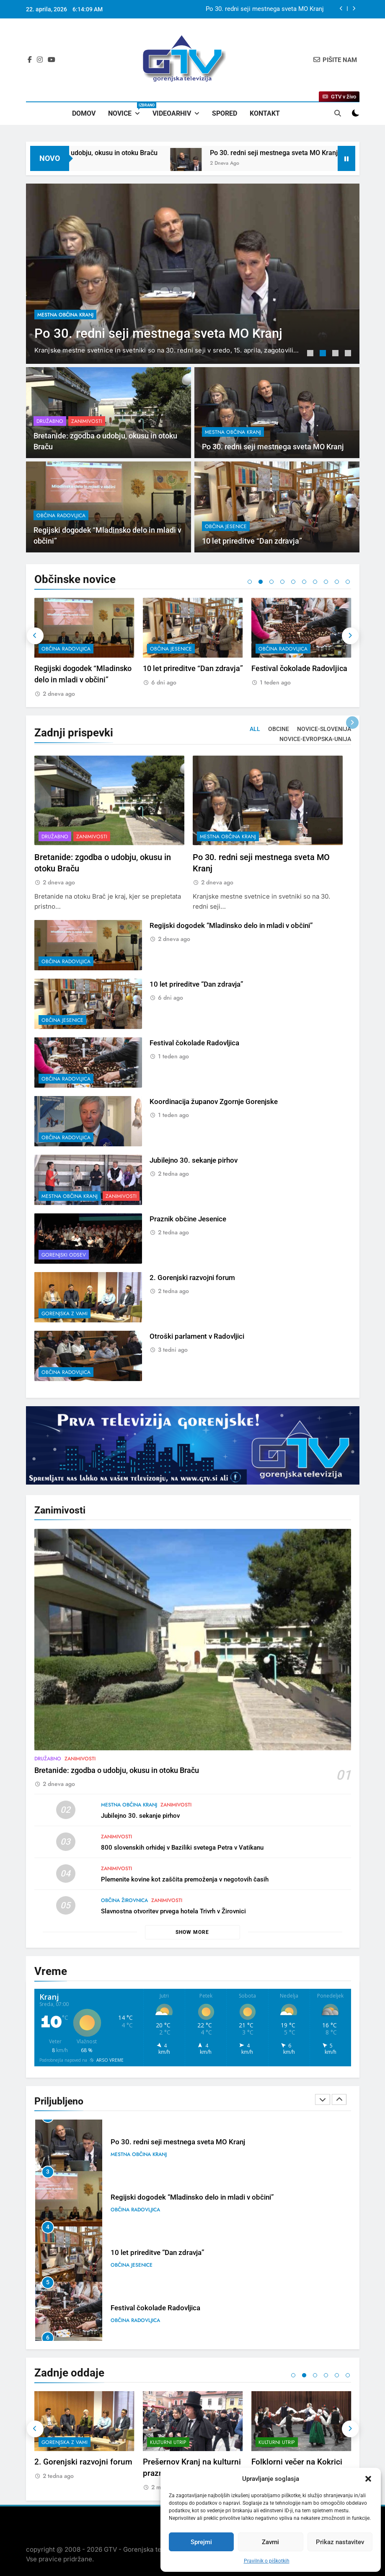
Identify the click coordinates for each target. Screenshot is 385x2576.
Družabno (50, 297)
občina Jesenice (279, 649)
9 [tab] (337, 582)
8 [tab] (326, 582)
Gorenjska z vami (173, 2442)
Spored (224, 113)
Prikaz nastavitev (340, 2542)
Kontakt (265, 113)
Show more (192, 1932)
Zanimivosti (87, 297)
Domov (84, 113)
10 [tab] (348, 582)
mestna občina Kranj (69, 649)
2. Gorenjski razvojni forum (192, 2462)
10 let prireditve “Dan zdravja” (301, 668)
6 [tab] (304, 582)
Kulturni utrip (276, 2442)
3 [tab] (336, 354)
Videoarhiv (171, 113)
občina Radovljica (174, 649)
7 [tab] (315, 582)
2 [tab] (324, 354)
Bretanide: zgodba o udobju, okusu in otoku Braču (255, 9)
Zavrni (270, 2542)
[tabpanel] (192, 274)
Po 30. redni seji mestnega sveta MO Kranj (178, 2197)
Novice (127, 109)
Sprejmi (201, 2542)
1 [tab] (311, 354)
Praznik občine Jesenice (78, 2462)
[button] (368, 2479)
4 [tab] (349, 354)
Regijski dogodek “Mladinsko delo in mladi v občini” (192, 2253)
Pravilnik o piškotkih (266, 2561)
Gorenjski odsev (63, 2442)
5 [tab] (293, 582)
